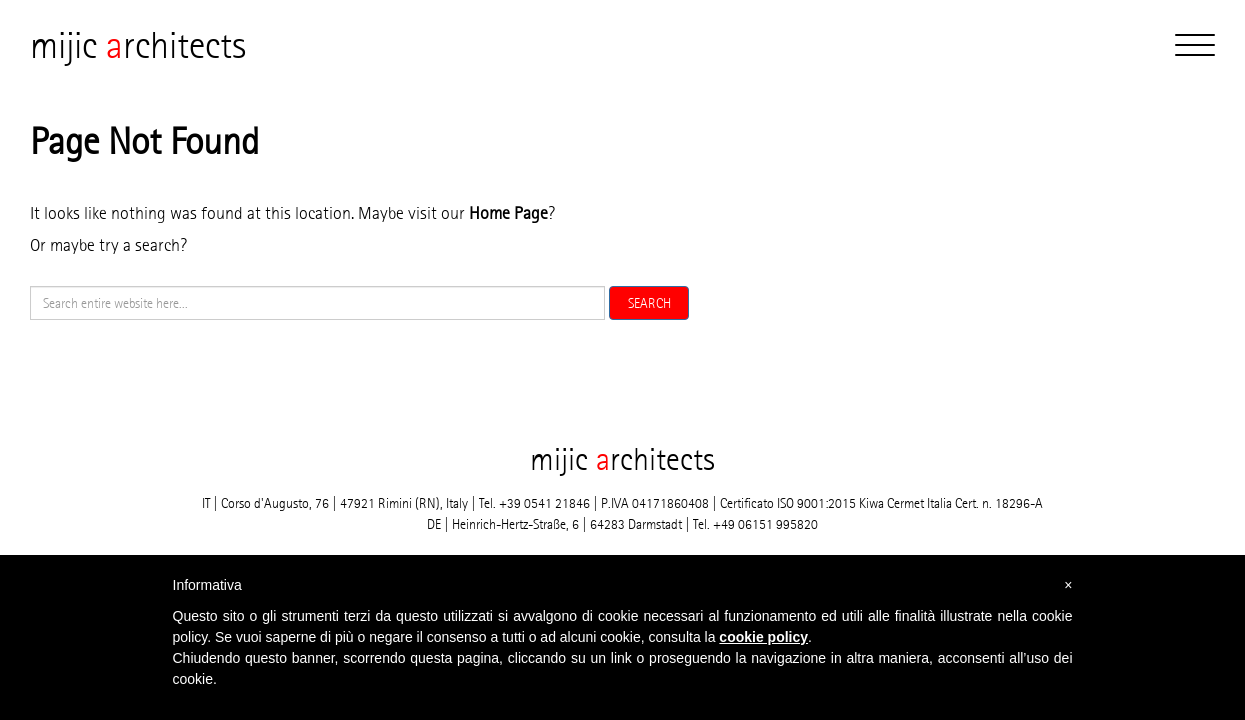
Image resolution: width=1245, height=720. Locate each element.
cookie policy (763, 637)
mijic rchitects (138, 45)
